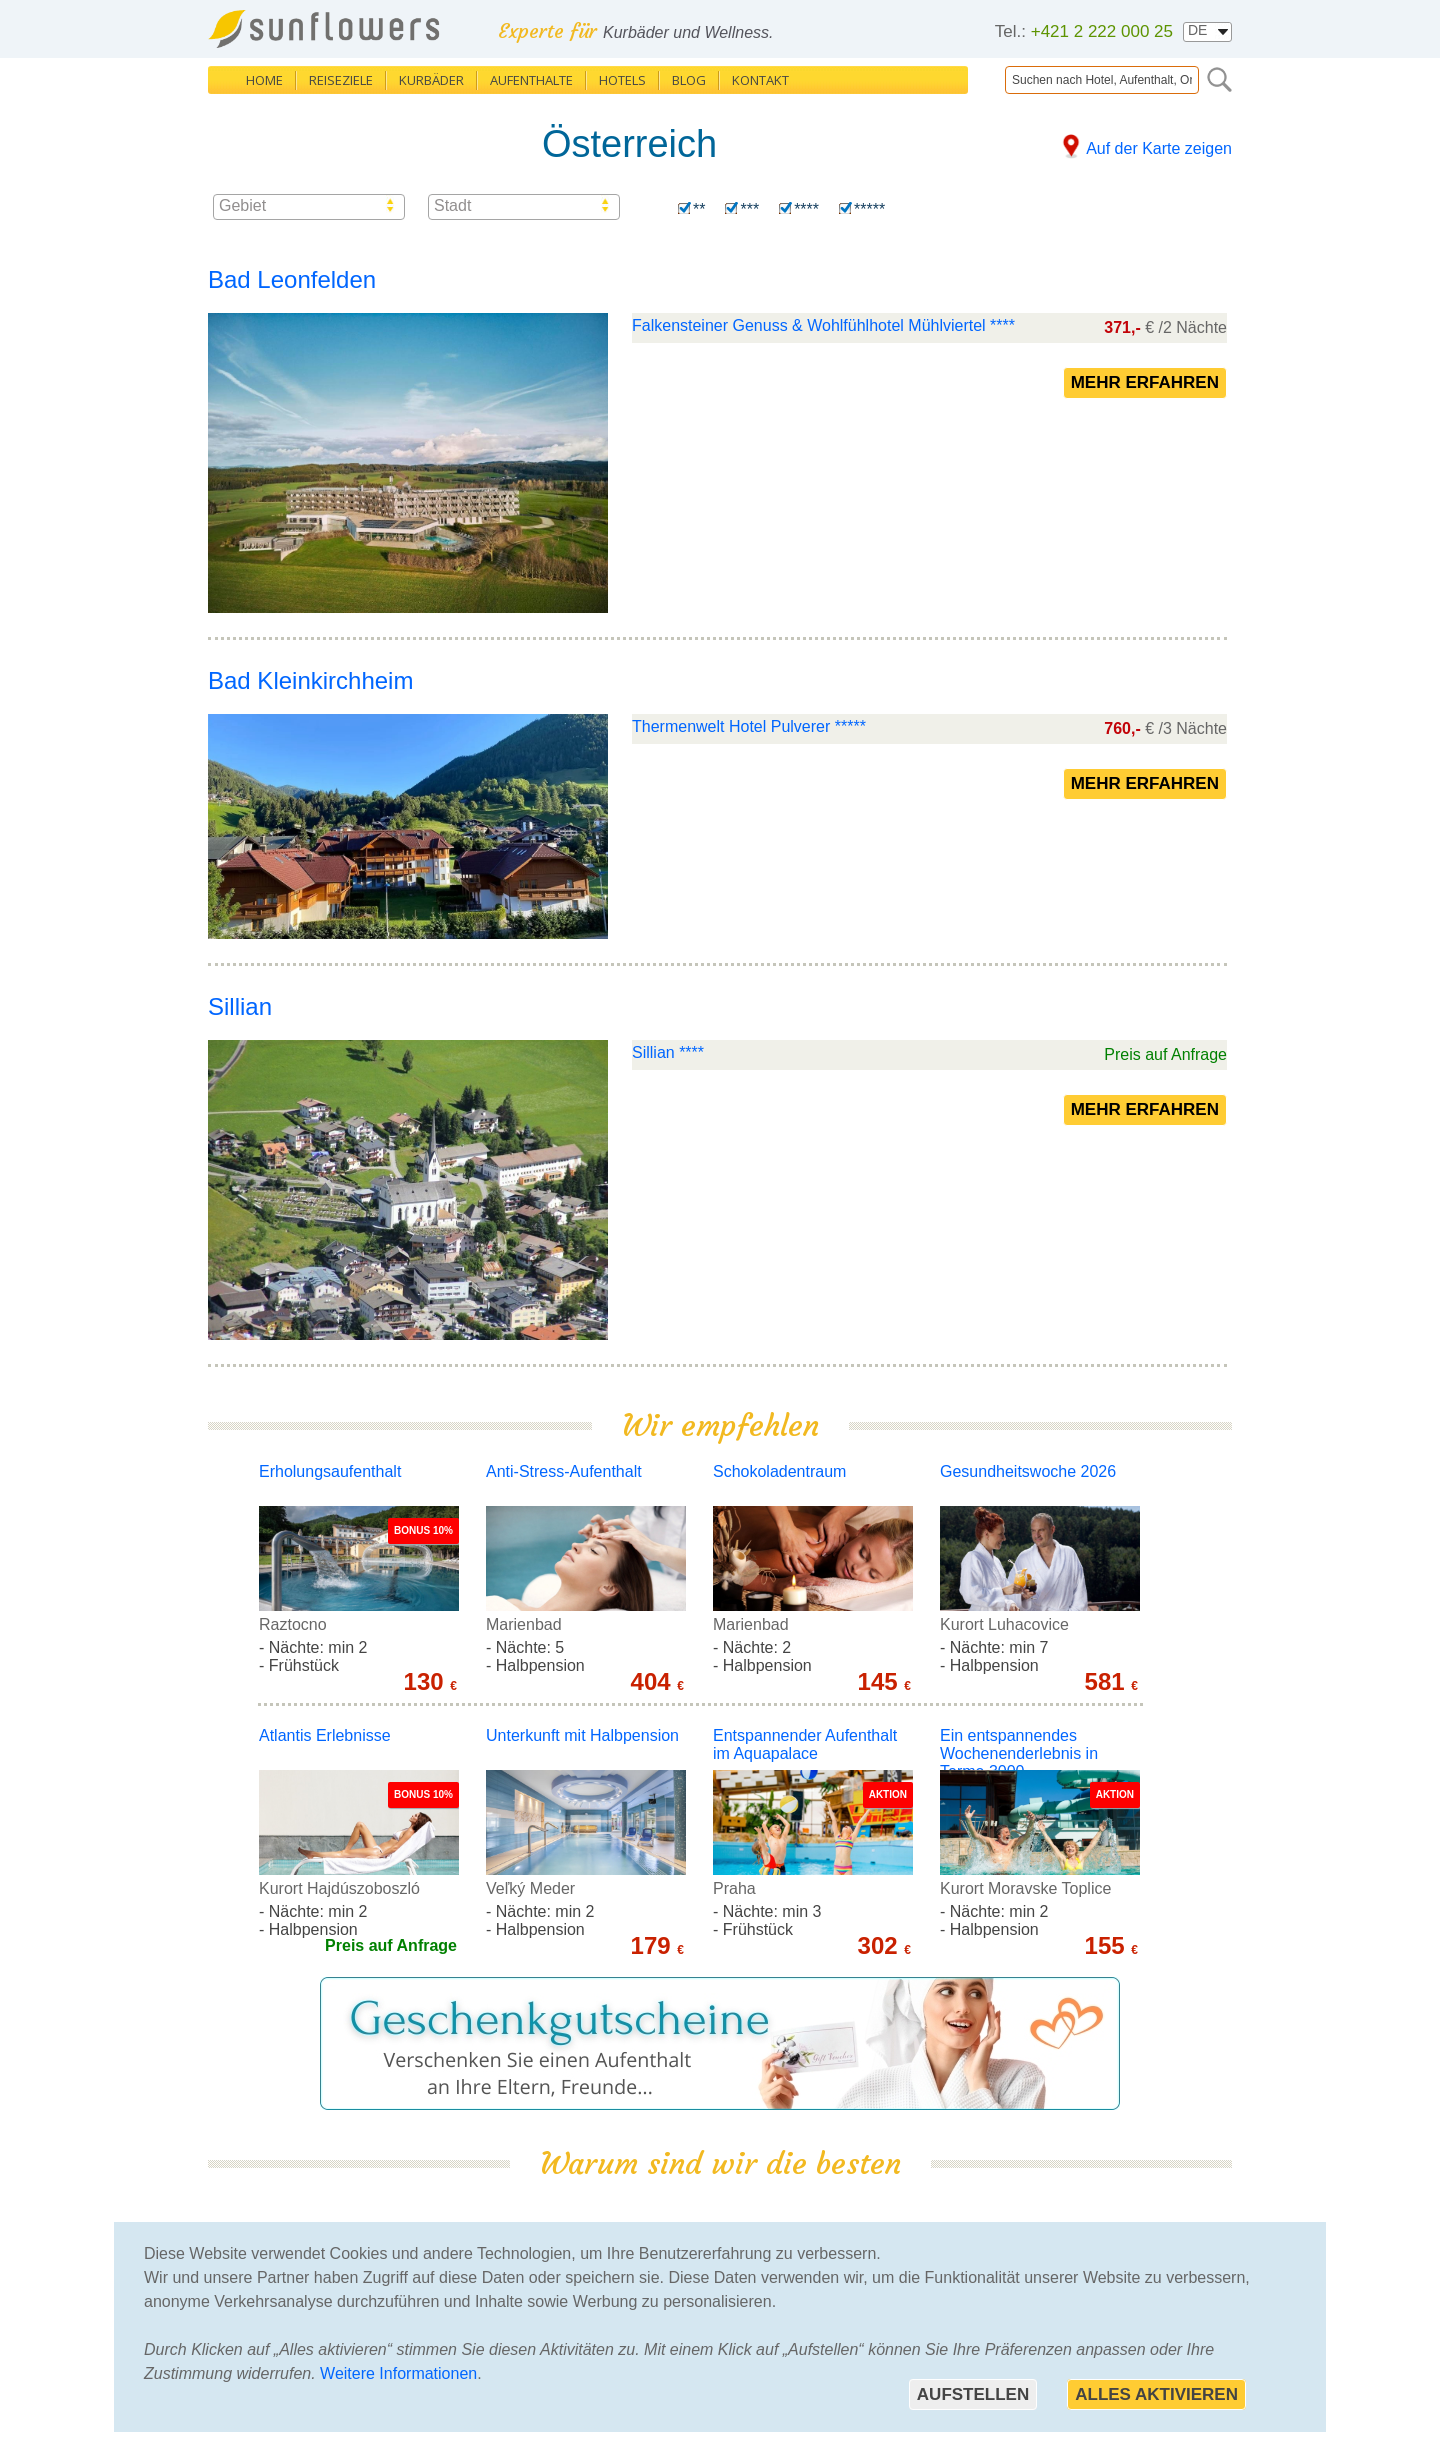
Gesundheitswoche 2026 (1028, 1471)
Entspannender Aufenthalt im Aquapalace (805, 1744)
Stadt (452, 205)
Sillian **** (668, 1052)
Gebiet (242, 205)
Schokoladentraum (779, 1471)
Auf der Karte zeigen (1159, 148)
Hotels (622, 80)
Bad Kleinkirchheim (310, 680)
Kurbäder (431, 80)
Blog (689, 80)
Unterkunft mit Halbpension (582, 1735)
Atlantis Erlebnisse (325, 1735)
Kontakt (760, 80)
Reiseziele (341, 80)
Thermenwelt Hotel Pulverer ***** (749, 726)
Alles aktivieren (1156, 2394)
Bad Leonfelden (292, 279)
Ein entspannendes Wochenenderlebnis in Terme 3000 (1019, 1753)
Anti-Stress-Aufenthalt (564, 1471)
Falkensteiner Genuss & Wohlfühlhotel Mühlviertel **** (823, 325)
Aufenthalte (531, 80)
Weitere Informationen (398, 2373)
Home (264, 80)
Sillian (240, 1006)
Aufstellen (973, 2394)
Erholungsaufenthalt (330, 1471)
